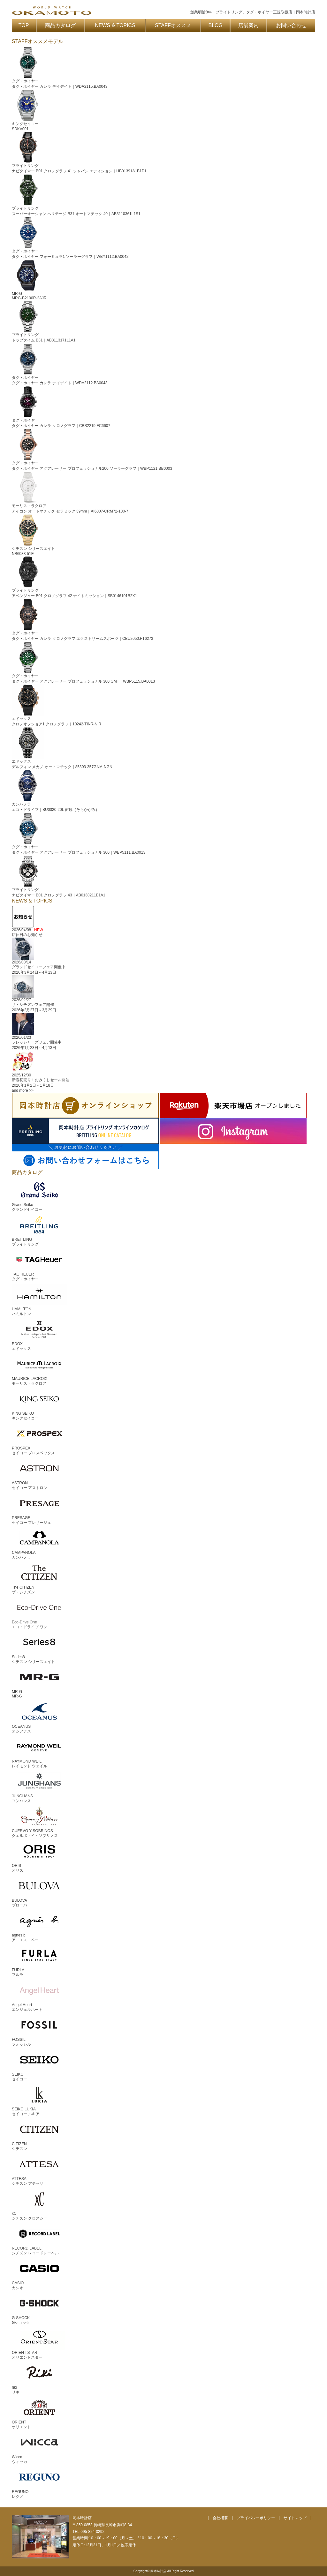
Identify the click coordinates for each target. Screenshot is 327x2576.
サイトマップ (295, 2518)
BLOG (216, 25)
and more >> (23, 1090)
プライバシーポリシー (256, 2518)
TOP (24, 25)
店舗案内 (248, 25)
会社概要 (220, 2518)
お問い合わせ (291, 25)
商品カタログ (60, 25)
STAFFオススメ (173, 25)
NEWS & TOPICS (115, 25)
